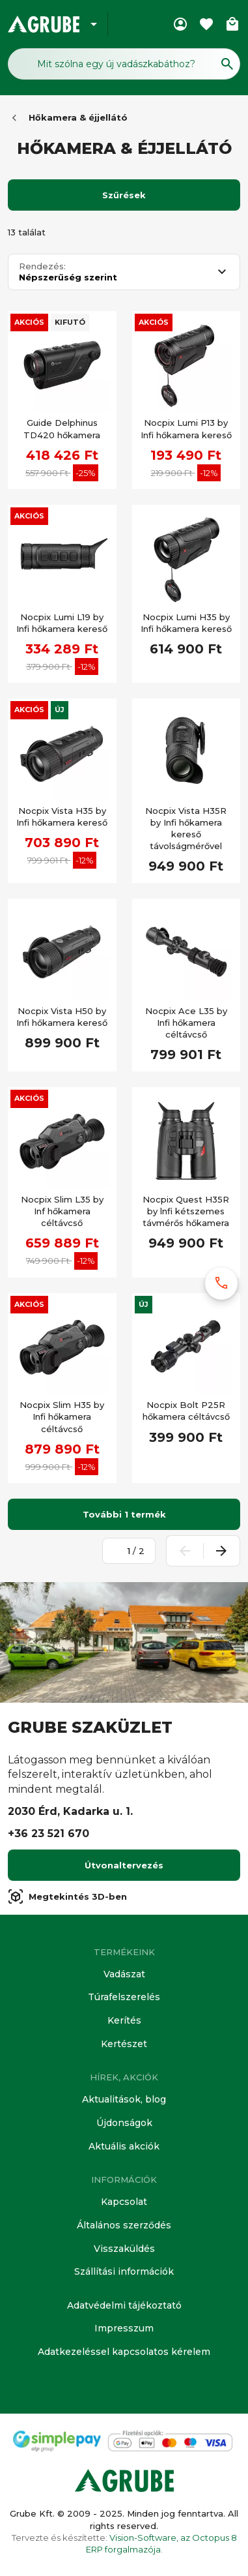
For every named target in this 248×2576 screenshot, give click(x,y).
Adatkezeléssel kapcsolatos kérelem (124, 2352)
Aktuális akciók (124, 2146)
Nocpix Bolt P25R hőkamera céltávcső (186, 1411)
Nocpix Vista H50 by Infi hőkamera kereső (61, 1017)
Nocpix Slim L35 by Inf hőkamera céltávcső (62, 1211)
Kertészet (124, 2044)
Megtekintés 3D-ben (67, 1896)
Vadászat (124, 1974)
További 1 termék (124, 1514)
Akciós (29, 322)
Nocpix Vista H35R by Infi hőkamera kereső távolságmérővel (186, 828)
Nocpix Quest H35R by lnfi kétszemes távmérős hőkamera (186, 1211)
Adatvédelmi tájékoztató (124, 2305)
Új (59, 709)
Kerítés (124, 2020)
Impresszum (124, 2328)
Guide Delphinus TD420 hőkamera (61, 428)
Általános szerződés (124, 2225)
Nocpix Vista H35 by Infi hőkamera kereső (61, 816)
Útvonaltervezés (124, 1865)
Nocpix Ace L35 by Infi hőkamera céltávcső (186, 1023)
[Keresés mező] (124, 64)
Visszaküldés (124, 2248)
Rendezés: (42, 266)
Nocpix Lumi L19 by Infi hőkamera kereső (61, 623)
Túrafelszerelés (124, 1997)
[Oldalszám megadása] (121, 1550)
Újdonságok (124, 2123)
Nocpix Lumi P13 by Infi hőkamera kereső (186, 428)
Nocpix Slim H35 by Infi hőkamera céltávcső (62, 1416)
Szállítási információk (124, 2271)
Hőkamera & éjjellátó (78, 117)
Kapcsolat (124, 2202)
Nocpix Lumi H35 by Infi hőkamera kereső (186, 623)
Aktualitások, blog (124, 2099)
